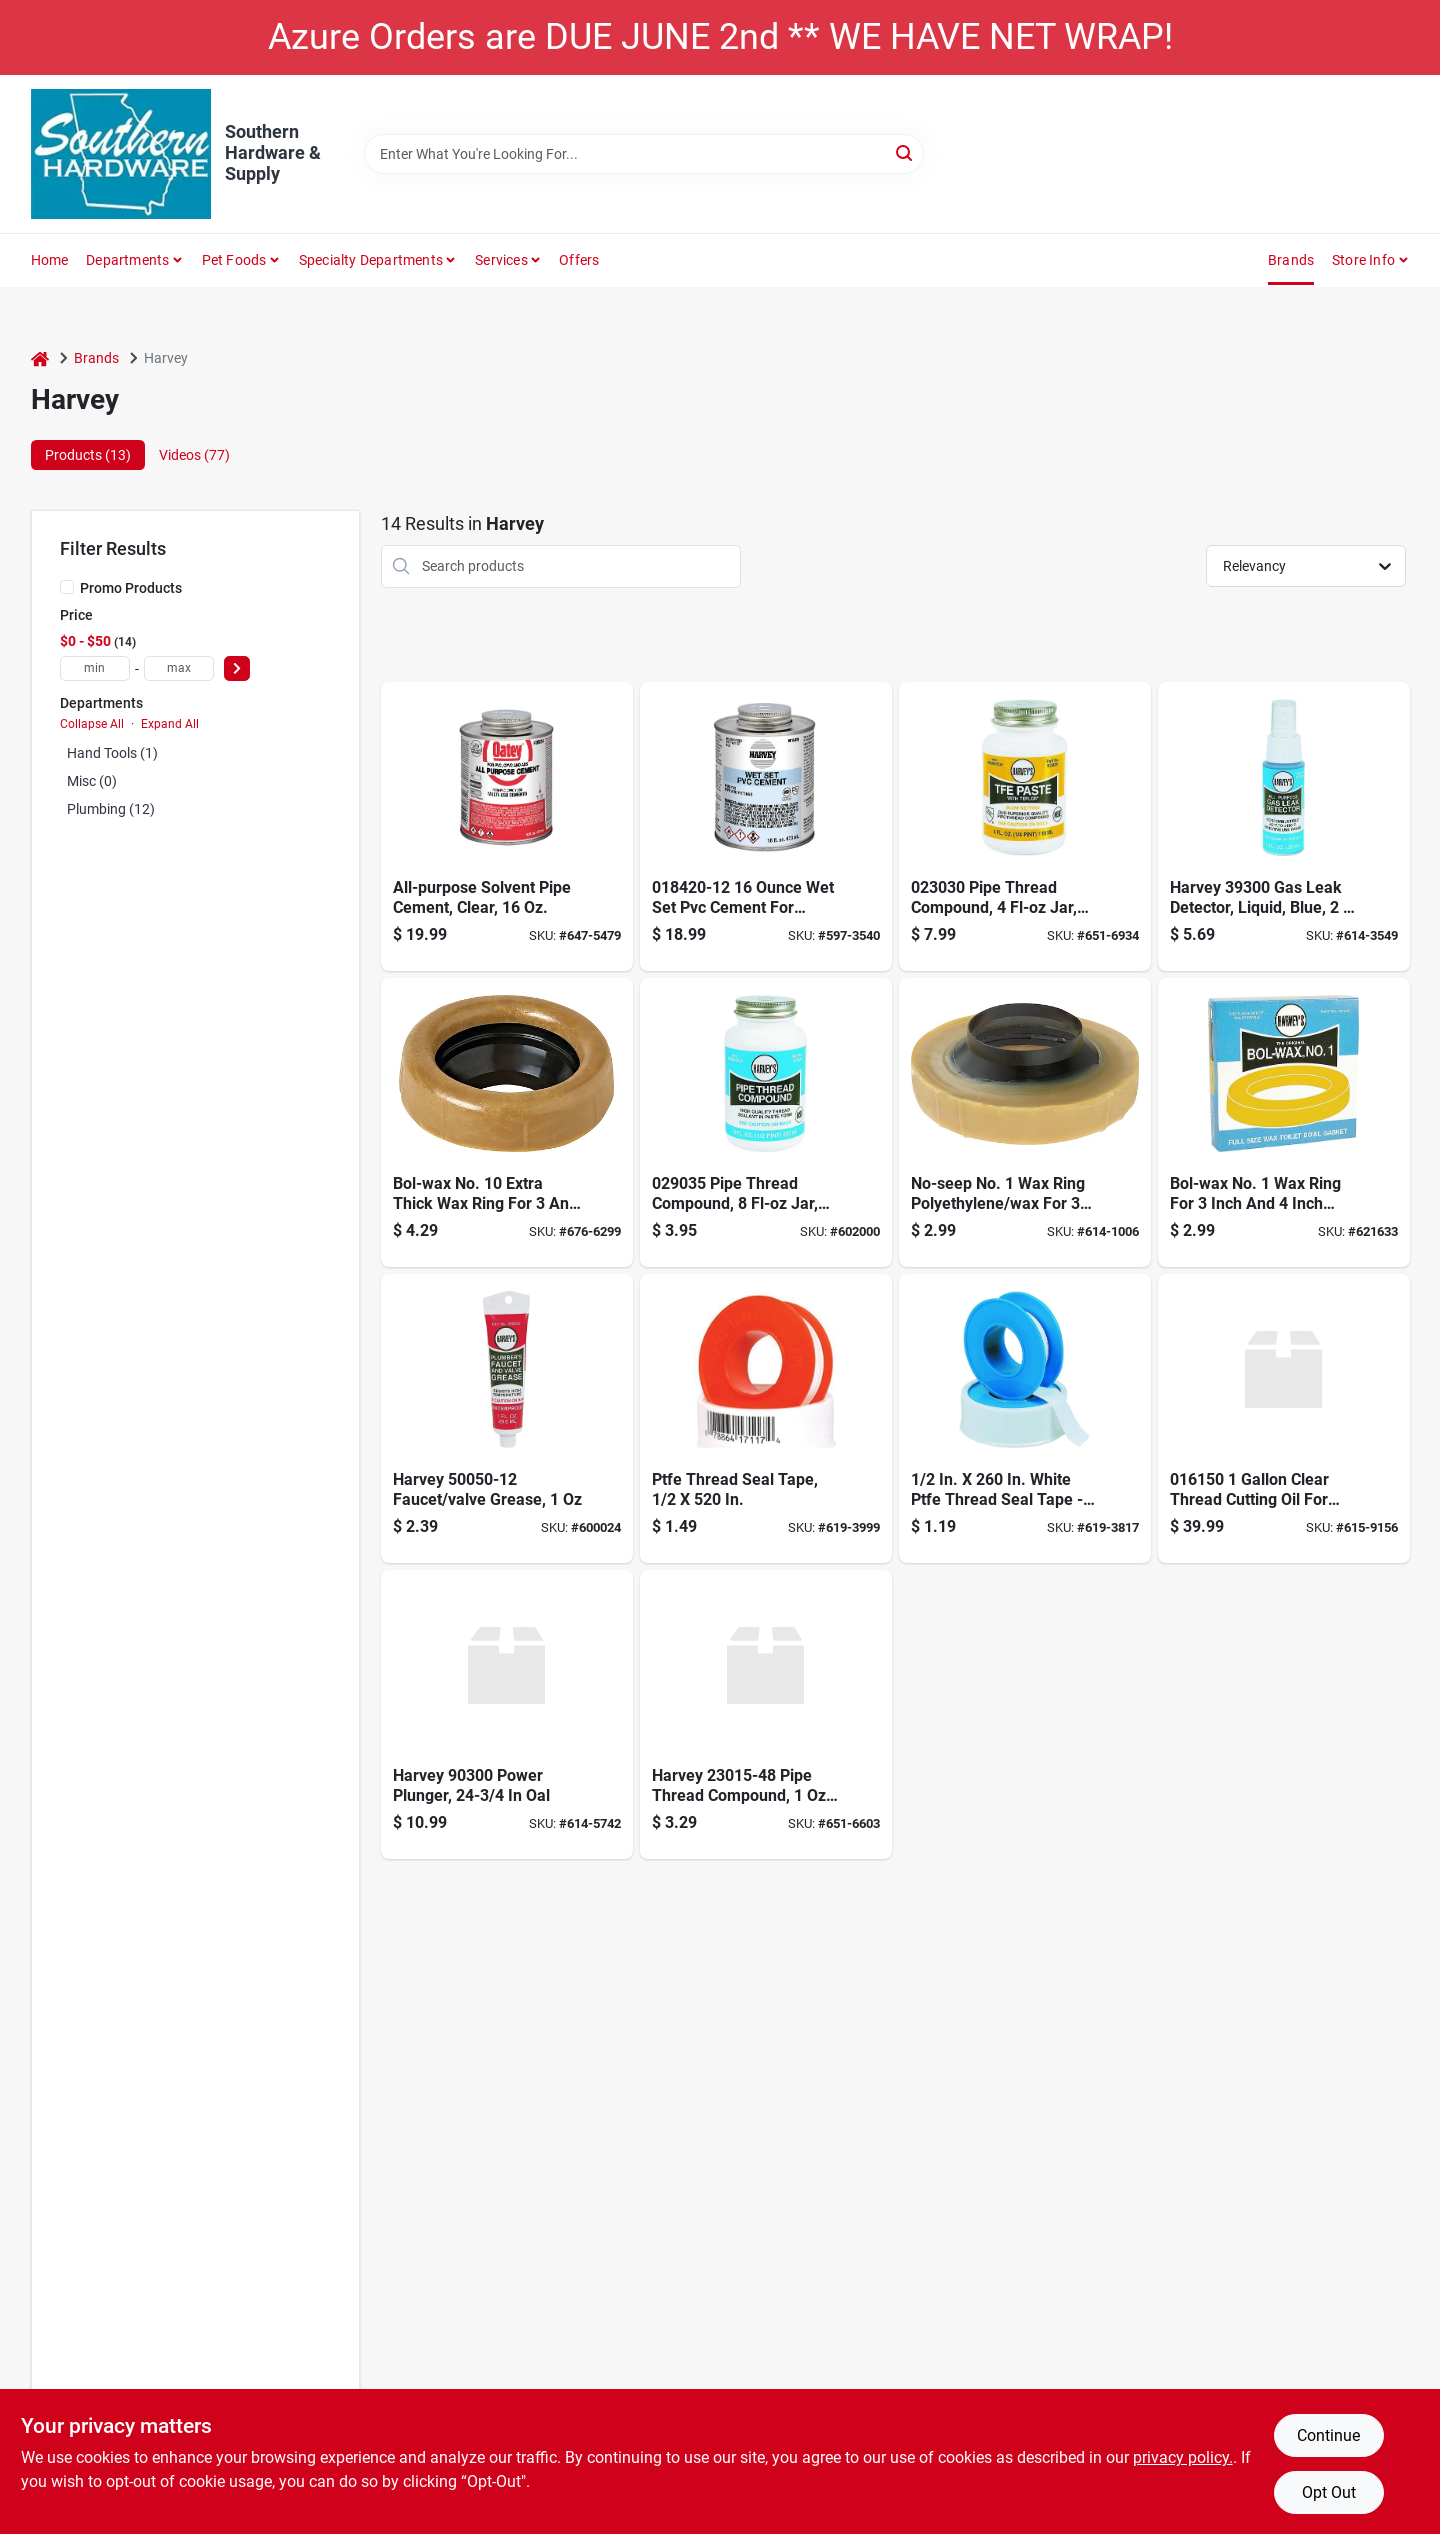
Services (501, 260)
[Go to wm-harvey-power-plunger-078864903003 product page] (507, 1714)
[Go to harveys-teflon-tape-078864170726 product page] (1025, 1418)
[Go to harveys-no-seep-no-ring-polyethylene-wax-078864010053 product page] (1025, 1122)
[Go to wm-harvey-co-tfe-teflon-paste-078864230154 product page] (766, 1714)
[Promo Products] (67, 587)
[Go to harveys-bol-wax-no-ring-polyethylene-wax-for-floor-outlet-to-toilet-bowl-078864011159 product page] (507, 1122)
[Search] (905, 152)
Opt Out (1329, 2492)
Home (50, 260)
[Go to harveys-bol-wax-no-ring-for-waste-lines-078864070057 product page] (1284, 1122)
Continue (1328, 2435)
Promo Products (131, 588)
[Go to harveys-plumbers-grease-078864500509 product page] (507, 1418)
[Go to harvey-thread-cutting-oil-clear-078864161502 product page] (1284, 1418)
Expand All (170, 724)
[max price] (179, 668)
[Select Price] (237, 668)
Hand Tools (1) (112, 753)
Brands (1291, 260)
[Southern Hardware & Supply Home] (121, 154)
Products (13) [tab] (88, 455)
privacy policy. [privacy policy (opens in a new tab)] (1183, 2457)
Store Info (1363, 260)
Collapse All (92, 724)
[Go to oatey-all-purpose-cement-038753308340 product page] (507, 826)
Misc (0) (92, 781)
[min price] (95, 668)
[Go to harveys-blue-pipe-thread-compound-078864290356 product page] (766, 1122)
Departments (127, 260)
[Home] (40, 358)
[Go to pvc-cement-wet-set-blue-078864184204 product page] (766, 826)
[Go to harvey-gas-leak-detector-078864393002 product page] (1284, 826)
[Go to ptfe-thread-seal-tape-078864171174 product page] (766, 1418)
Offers (579, 260)
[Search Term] (644, 154)
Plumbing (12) (111, 809)
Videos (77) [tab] (194, 455)
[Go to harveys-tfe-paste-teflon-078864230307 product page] (1025, 826)
